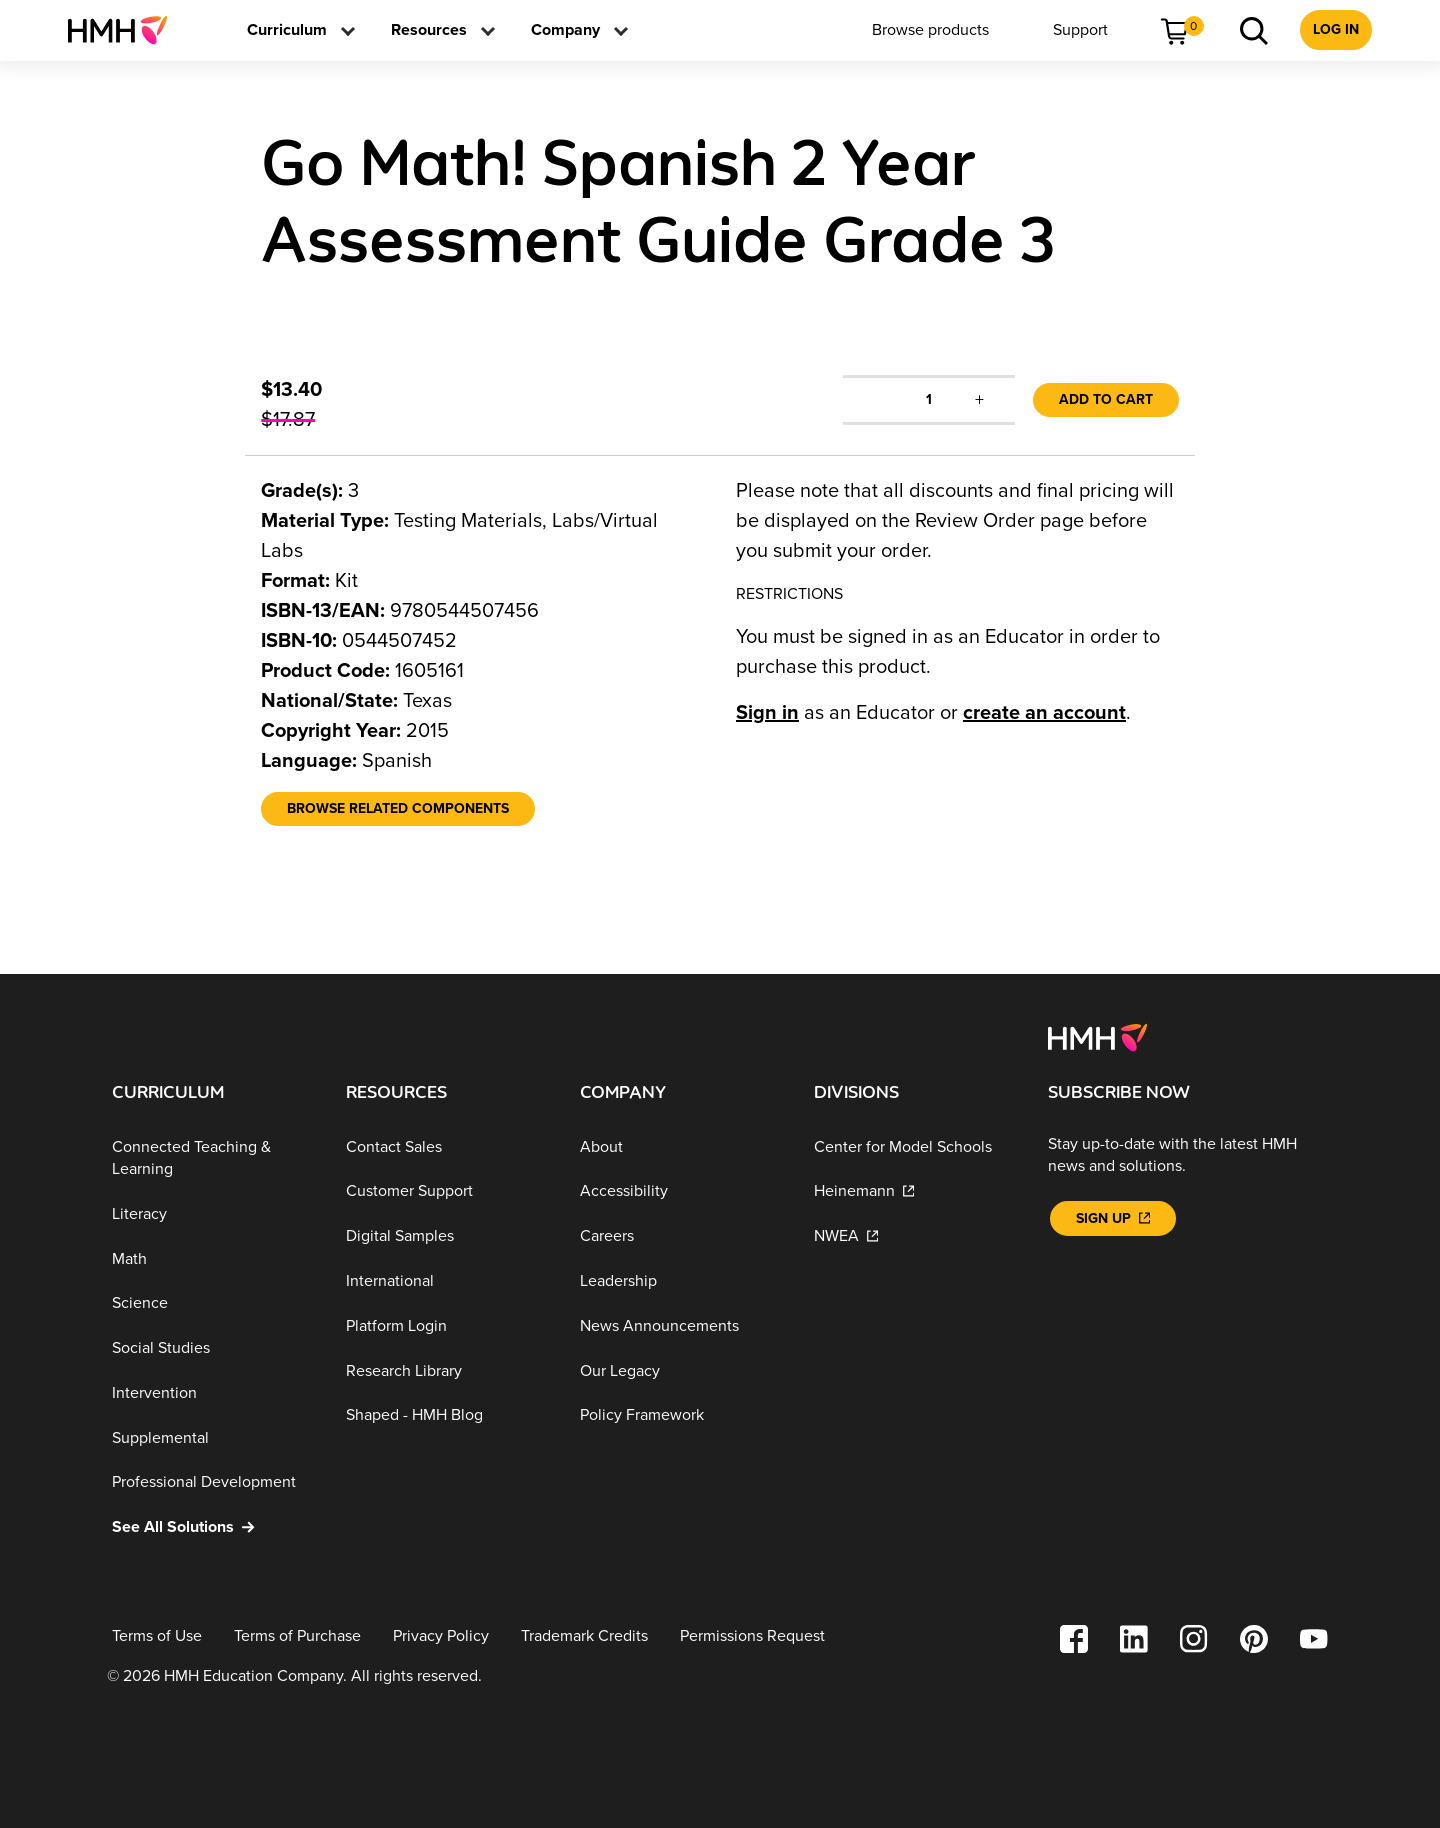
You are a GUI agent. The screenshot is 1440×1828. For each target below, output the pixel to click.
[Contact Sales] (447, 1147)
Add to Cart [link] (1106, 399)
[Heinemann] (915, 1191)
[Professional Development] (213, 1482)
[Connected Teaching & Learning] (213, 1158)
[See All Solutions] (213, 1527)
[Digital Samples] (447, 1236)
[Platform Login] (447, 1326)
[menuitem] (125, 30)
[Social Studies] (213, 1348)
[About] (681, 1147)
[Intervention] (213, 1393)
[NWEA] (915, 1236)
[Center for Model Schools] (915, 1147)
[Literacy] (213, 1214)
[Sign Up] (1113, 1218)
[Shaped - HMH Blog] (447, 1415)
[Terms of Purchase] (297, 1636)
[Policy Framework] (681, 1415)
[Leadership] (681, 1281)
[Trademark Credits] (584, 1636)
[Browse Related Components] (398, 809)
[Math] (213, 1258)
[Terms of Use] (157, 1636)
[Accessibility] (681, 1191)
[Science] (213, 1303)
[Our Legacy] (681, 1370)
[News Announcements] (681, 1326)
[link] (125, 30)
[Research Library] (447, 1370)
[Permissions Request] (752, 1636)
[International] (447, 1281)
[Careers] (681, 1236)
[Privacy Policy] (441, 1636)
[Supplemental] (213, 1438)
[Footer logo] (1097, 1036)
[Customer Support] (447, 1191)
